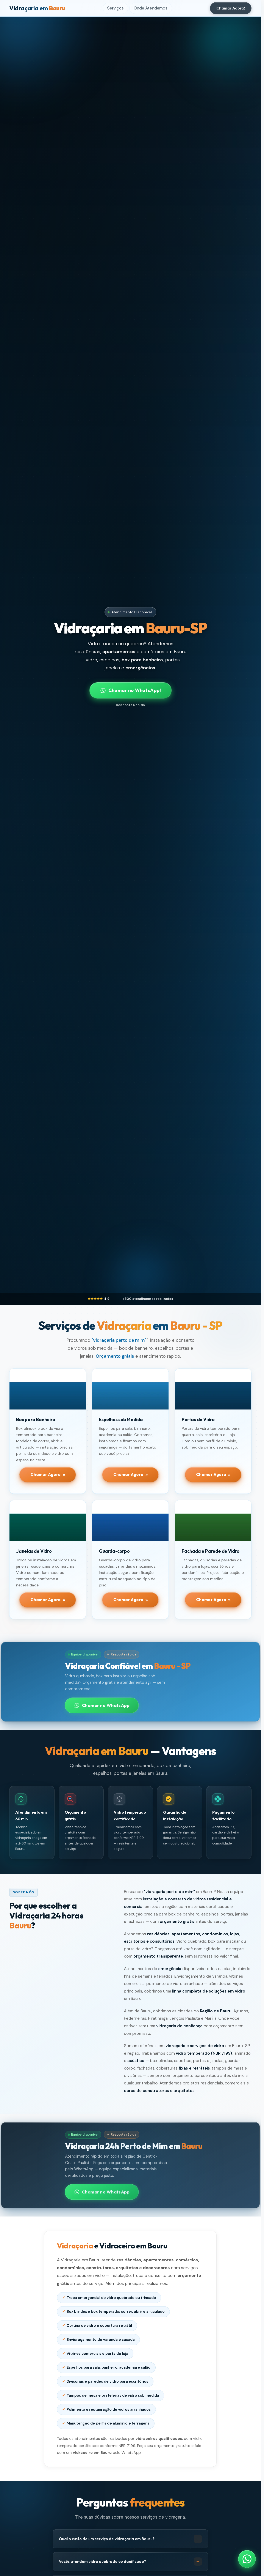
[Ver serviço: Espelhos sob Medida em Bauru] (130, 1431)
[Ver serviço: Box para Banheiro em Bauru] (47, 1431)
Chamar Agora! (230, 8)
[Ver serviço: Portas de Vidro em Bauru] (213, 1431)
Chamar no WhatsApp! (130, 690)
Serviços (115, 8)
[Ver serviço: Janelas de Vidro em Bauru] (47, 1559)
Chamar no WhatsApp (102, 1705)
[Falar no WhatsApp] (225, 2559)
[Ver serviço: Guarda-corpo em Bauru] (130, 1559)
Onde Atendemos (150, 8)
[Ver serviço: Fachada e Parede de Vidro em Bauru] (213, 1559)
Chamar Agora (48, 1475)
